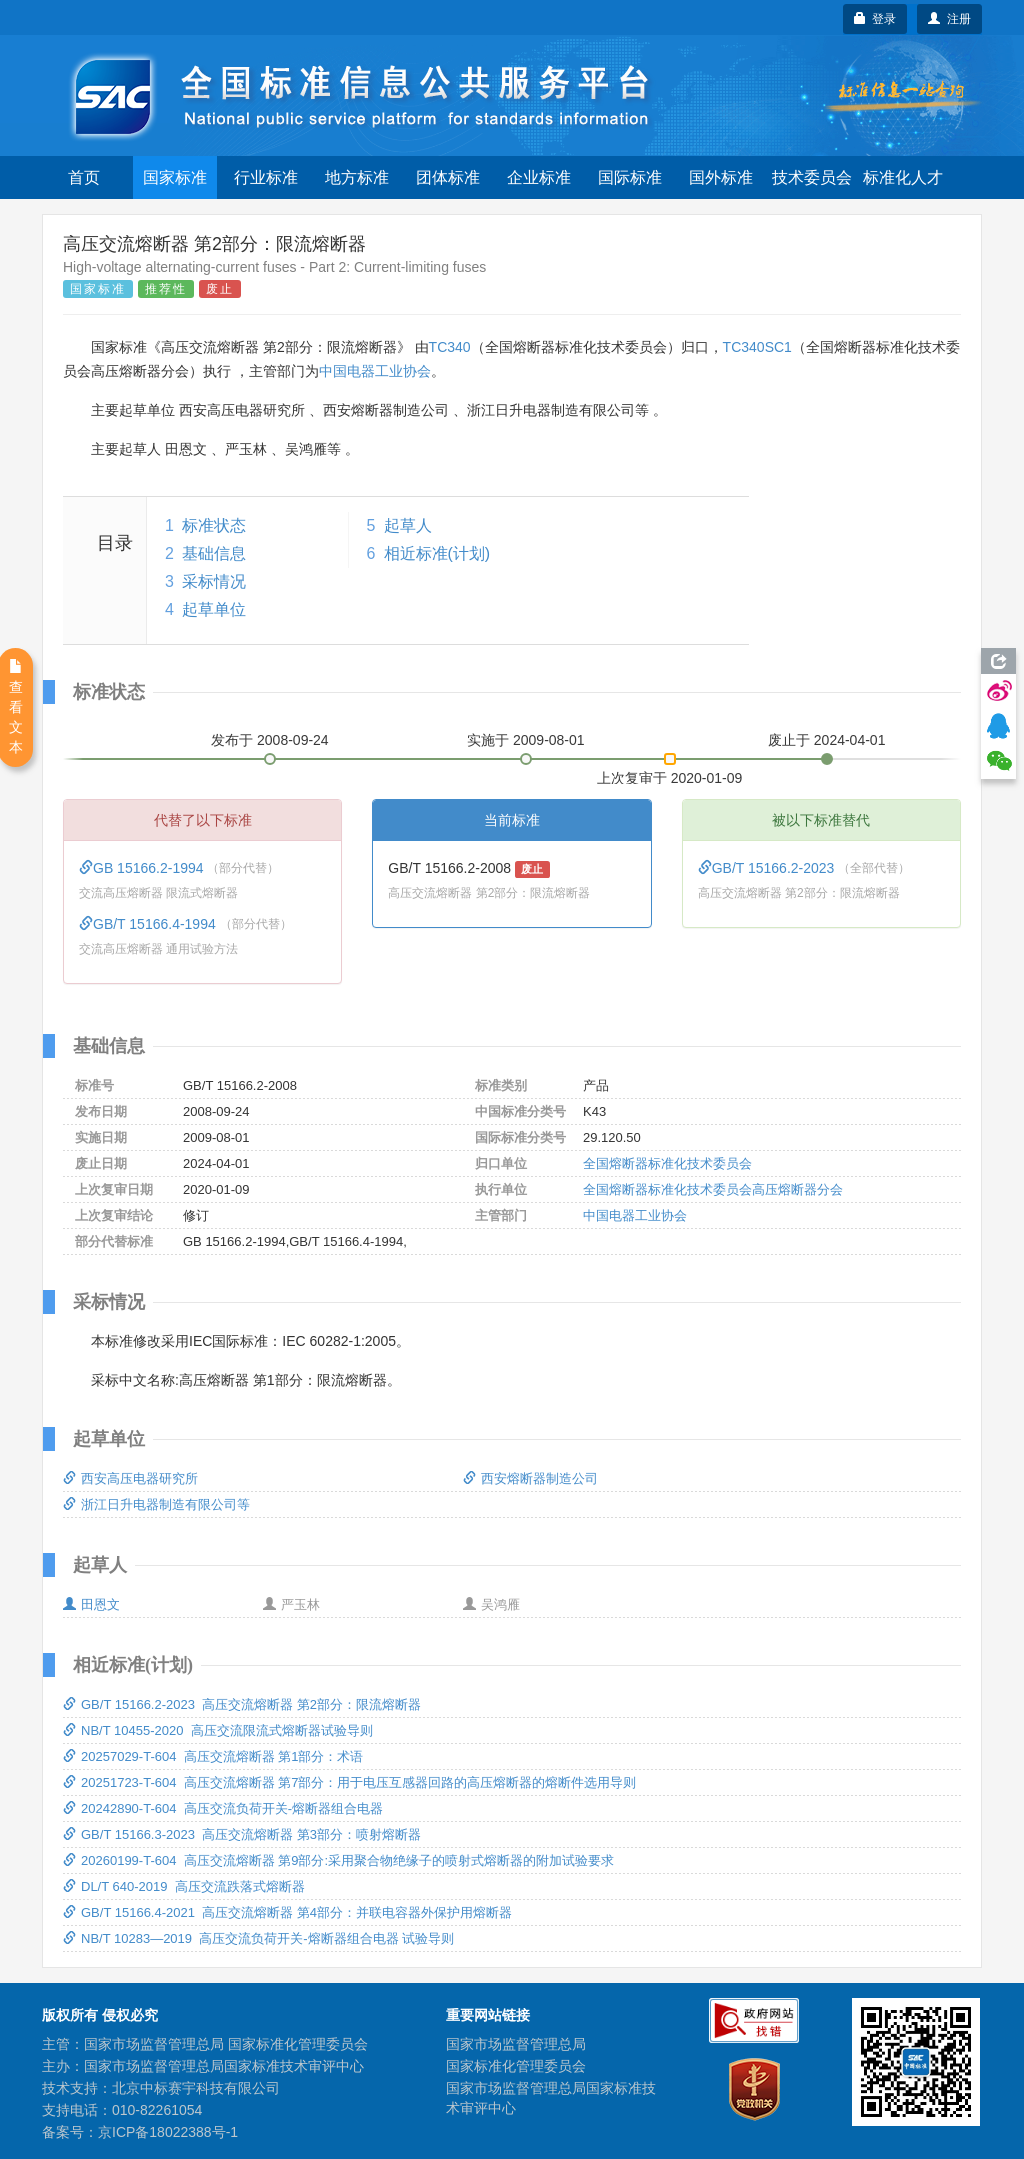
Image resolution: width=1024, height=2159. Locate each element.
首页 (84, 177)
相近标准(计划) (437, 553)
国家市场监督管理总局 (516, 2044)
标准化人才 (903, 177)
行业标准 (266, 177)
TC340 (450, 347)
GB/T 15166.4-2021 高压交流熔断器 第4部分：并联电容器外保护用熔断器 (287, 1912)
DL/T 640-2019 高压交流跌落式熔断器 (184, 1886)
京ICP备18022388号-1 (168, 2132)
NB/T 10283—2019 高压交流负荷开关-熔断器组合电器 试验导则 (258, 1938)
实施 (526, 740)
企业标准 (539, 177)
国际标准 (630, 177)
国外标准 (721, 177)
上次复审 (670, 774)
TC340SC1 (757, 347)
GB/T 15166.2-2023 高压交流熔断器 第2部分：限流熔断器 (242, 1704)
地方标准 (357, 177)
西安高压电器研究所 (130, 1478)
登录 (875, 19)
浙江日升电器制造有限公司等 (156, 1504)
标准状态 (214, 525)
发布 (270, 740)
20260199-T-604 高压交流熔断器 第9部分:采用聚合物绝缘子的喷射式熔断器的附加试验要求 (338, 1860)
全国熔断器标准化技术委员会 (667, 1163)
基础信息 (214, 553)
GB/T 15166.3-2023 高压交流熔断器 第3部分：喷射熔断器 (242, 1834)
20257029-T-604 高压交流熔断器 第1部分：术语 (213, 1756)
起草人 (408, 525)
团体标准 (448, 177)
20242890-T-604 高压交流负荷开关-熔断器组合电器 (223, 1808)
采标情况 (214, 581)
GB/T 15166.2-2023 (768, 868)
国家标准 (175, 177)
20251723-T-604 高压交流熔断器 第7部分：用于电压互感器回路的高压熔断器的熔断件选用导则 (349, 1782)
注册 (949, 19)
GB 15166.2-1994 (143, 868)
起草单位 (214, 609)
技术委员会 (812, 177)
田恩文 (91, 1604)
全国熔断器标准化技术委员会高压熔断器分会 (713, 1189)
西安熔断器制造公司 (530, 1478)
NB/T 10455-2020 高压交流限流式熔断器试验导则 (218, 1730)
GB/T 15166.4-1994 (149, 924)
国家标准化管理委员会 (516, 2066)
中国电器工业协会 (375, 371)
